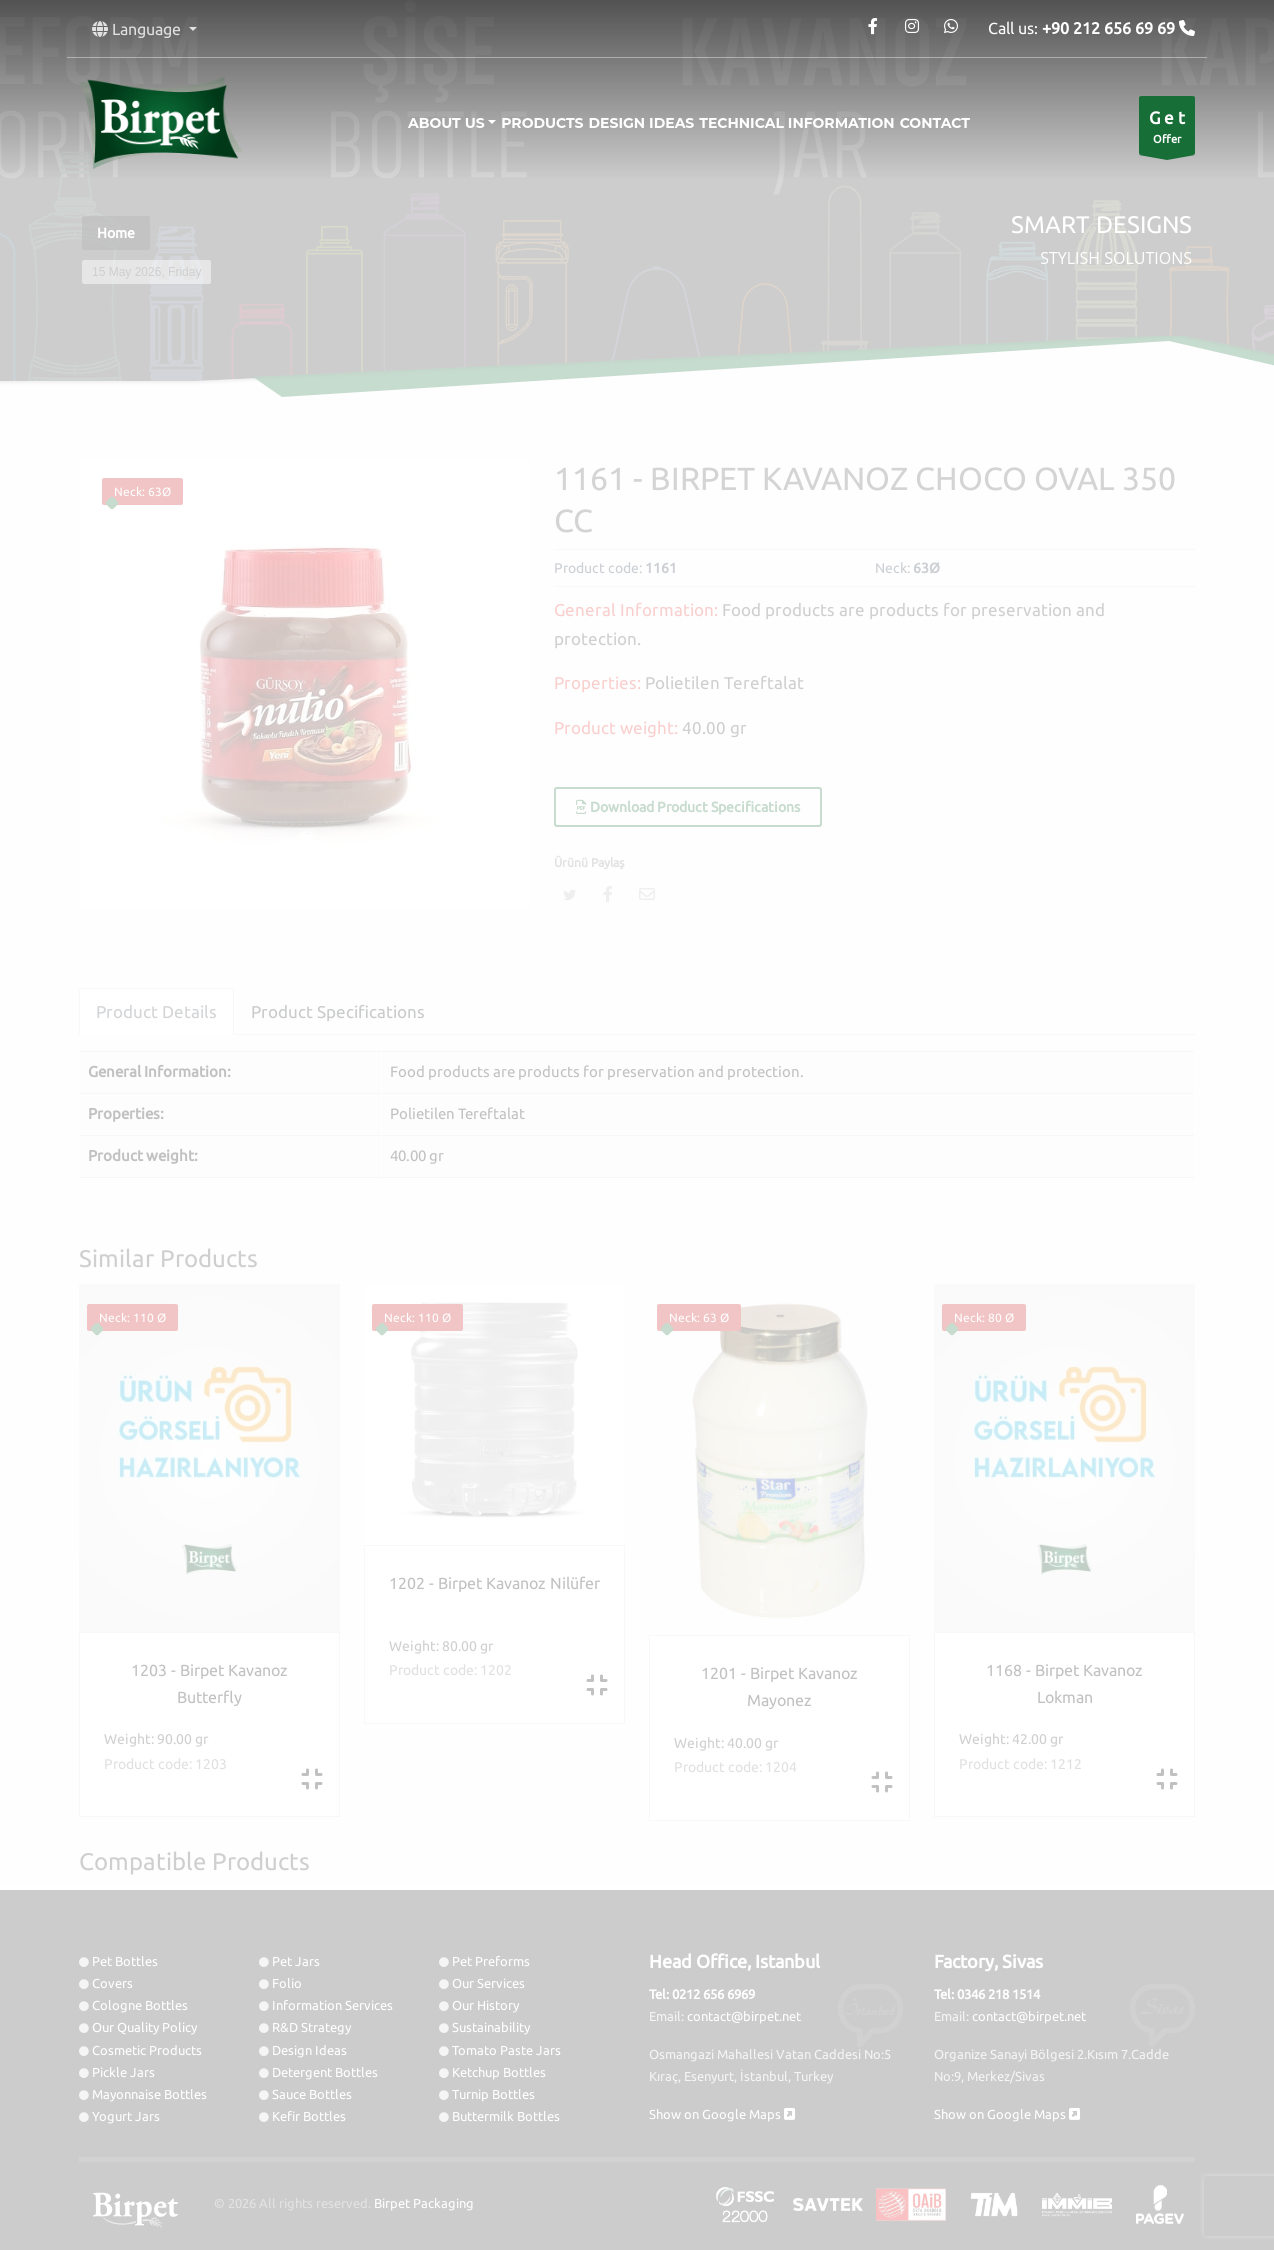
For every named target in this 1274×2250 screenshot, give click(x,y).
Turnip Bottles (493, 2094)
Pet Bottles (125, 1961)
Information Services (332, 2005)
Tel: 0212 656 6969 (702, 1994)
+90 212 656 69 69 (1110, 28)
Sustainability (491, 2027)
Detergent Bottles (325, 2072)
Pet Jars (296, 1961)
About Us (414, 123)
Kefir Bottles (309, 2116)
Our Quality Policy (144, 2027)
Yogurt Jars (126, 2116)
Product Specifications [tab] (338, 1011)
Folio (287, 1983)
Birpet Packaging (424, 2203)
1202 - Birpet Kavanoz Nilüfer (494, 1583)
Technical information (812, 123)
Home (116, 233)
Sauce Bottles (312, 2094)
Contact (967, 123)
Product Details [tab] (156, 1011)
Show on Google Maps (722, 2114)
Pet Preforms (491, 1961)
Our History (485, 2005)
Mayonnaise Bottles (149, 2094)
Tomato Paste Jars (506, 2050)
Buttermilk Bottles (506, 2116)
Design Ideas (642, 123)
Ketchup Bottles (499, 2072)
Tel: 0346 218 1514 (987, 1994)
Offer (1167, 130)
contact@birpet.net (744, 2016)
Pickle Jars (123, 2072)
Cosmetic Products (147, 2050)
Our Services (488, 1983)
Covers (112, 1983)
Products (526, 123)
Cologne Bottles (140, 2005)
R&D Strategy (311, 2027)
